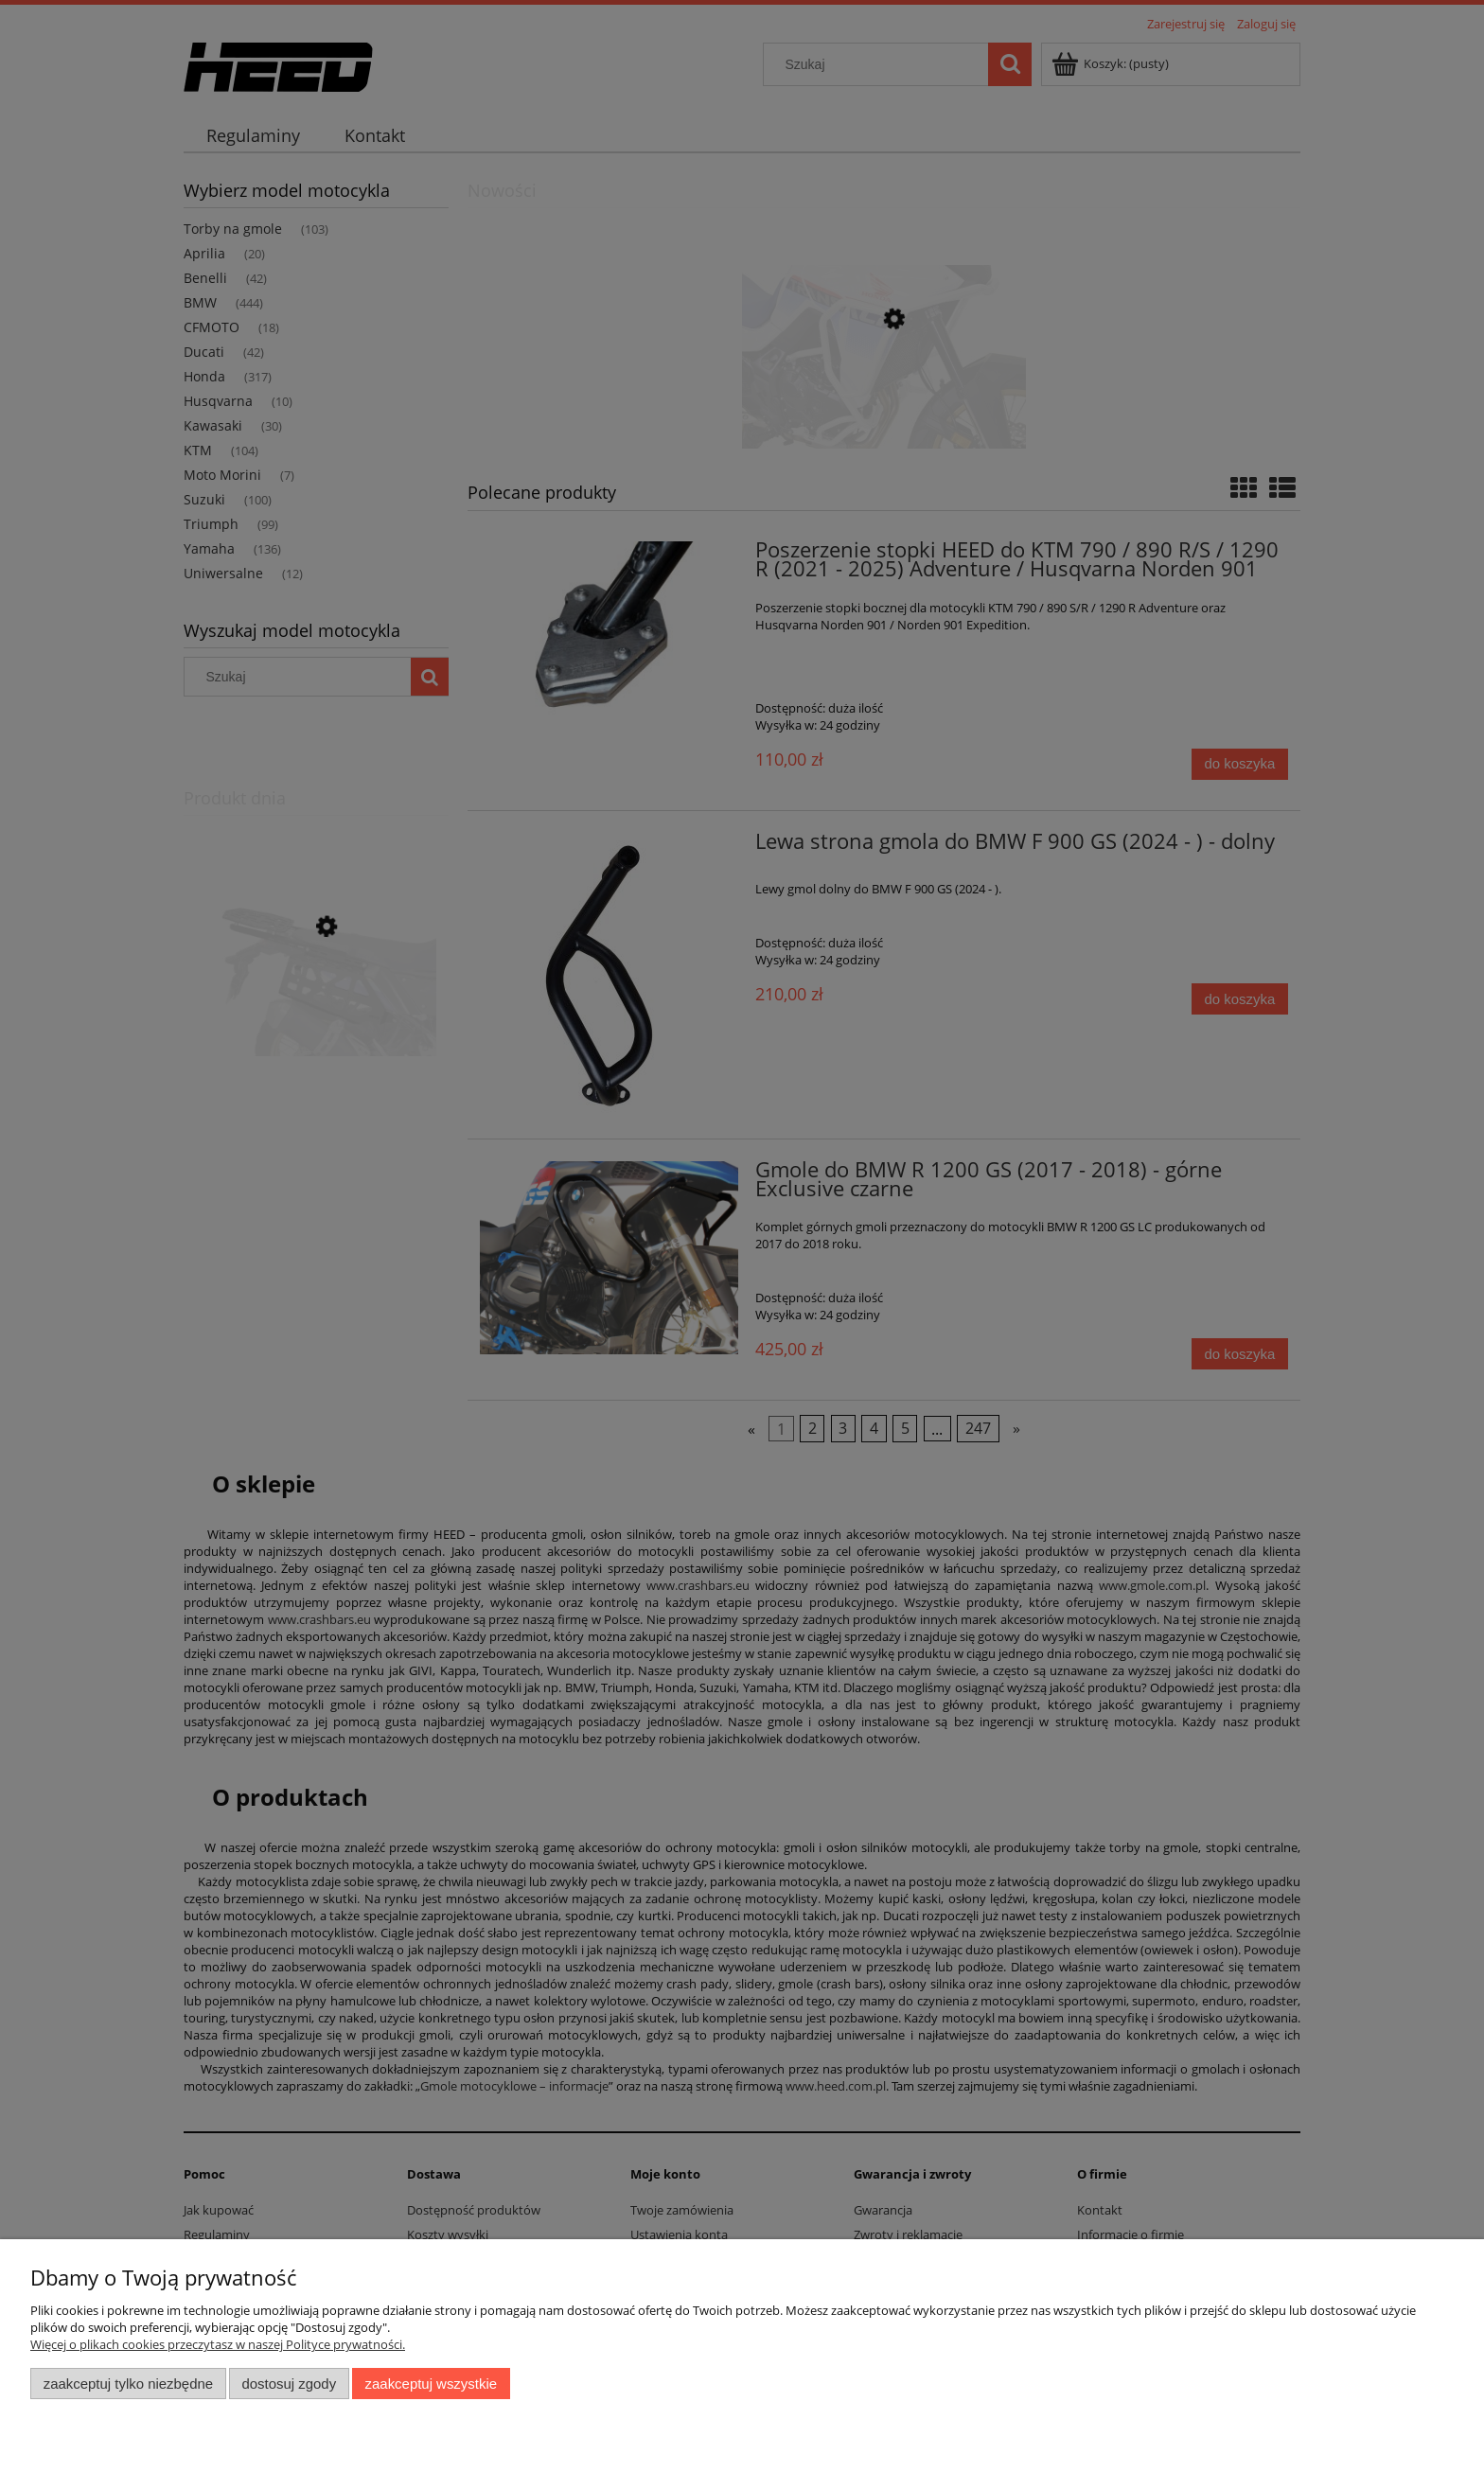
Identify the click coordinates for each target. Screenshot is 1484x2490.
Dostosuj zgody (288, 2383)
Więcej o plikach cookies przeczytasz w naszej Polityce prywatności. (217, 2344)
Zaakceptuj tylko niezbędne (128, 2383)
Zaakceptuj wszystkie (431, 2383)
